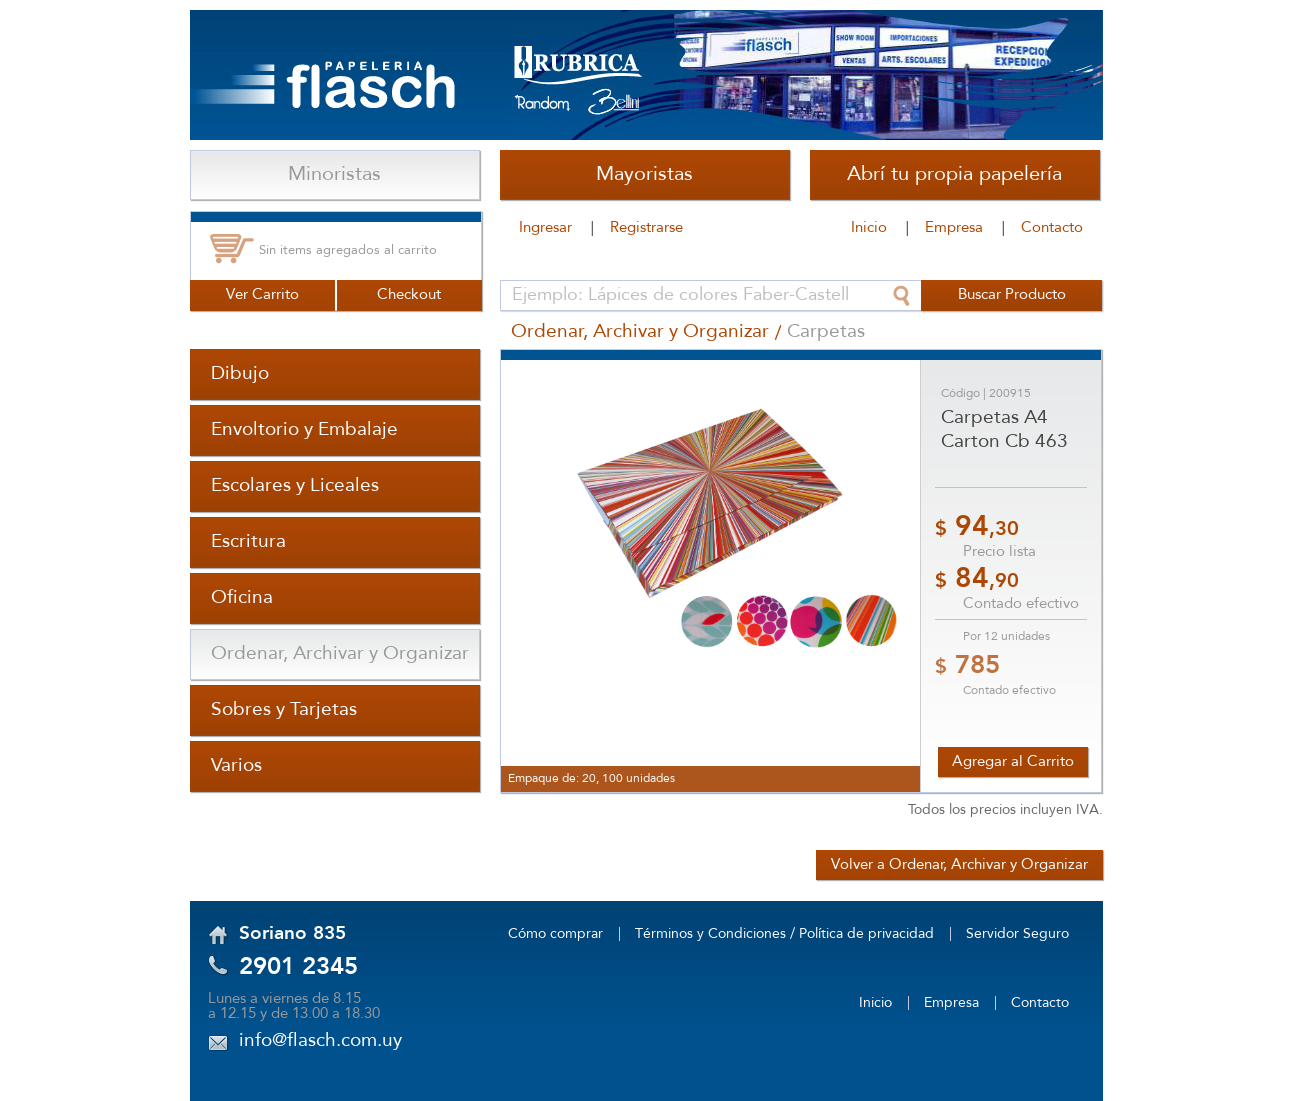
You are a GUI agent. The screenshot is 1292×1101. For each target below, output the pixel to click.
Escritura (248, 542)
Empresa (954, 228)
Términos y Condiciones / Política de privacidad (784, 934)
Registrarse (646, 228)
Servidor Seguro (1017, 934)
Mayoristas (644, 175)
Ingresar (545, 228)
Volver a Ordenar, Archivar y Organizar (959, 865)
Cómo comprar (555, 934)
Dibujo (240, 374)
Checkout (409, 295)
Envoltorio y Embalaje (304, 430)
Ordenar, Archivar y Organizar (340, 654)
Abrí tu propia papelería (954, 175)
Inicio (869, 228)
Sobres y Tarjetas (284, 710)
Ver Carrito (262, 295)
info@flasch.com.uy (320, 1041)
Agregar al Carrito (1013, 762)
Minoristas (334, 175)
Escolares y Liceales (295, 486)
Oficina (242, 598)
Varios (236, 766)
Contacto (1052, 228)
